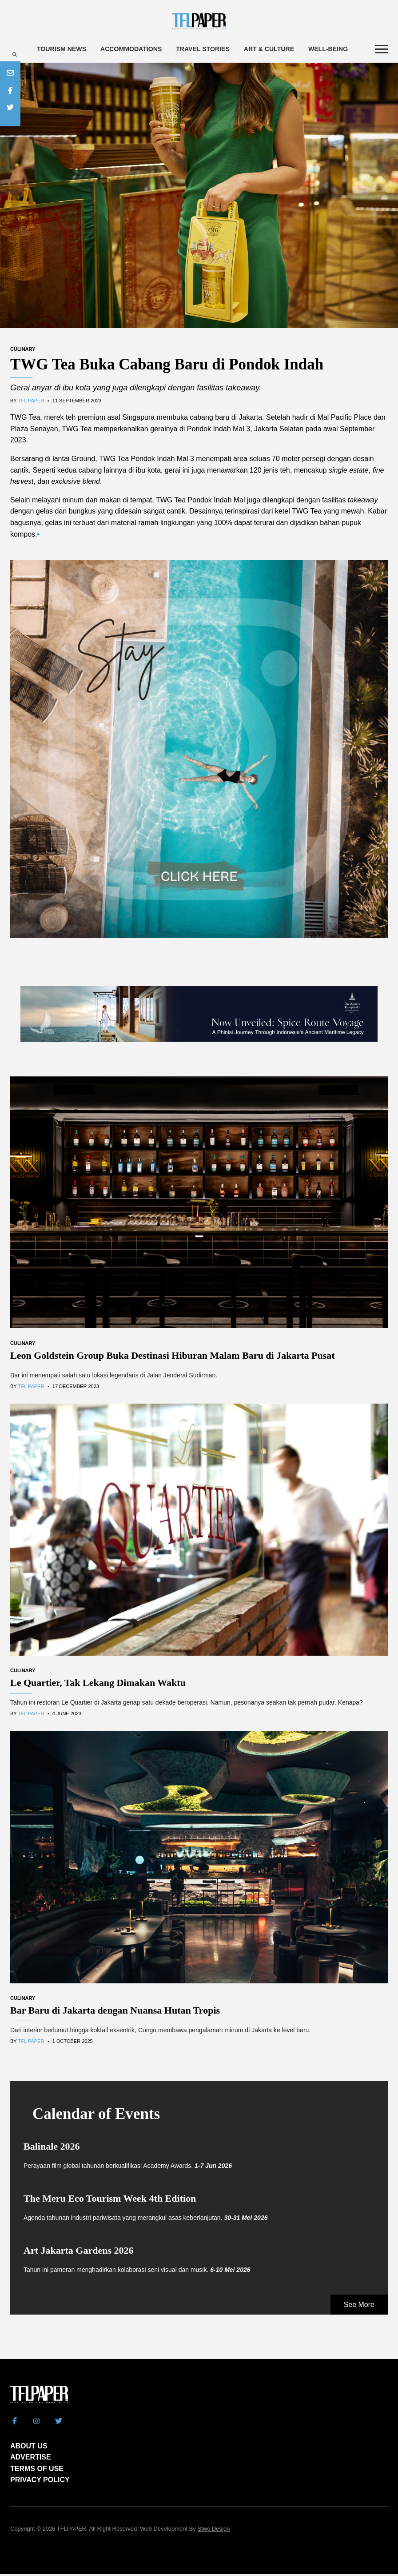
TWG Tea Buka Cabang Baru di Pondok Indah (166, 366)
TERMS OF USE (37, 2471)
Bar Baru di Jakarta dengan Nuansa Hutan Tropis (115, 2012)
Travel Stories (213, 49)
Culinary (22, 351)
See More (359, 2307)
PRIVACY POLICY (40, 2482)
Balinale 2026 (52, 2148)
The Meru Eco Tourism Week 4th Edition (110, 2200)
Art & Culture (284, 49)
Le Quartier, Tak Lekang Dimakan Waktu (98, 1684)
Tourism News (63, 49)
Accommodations (137, 49)
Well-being (347, 49)
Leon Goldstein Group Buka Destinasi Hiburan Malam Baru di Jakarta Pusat (172, 1357)
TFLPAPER (71, 2531)
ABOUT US (29, 2448)
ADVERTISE (30, 2459)
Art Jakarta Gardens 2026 (78, 2252)
